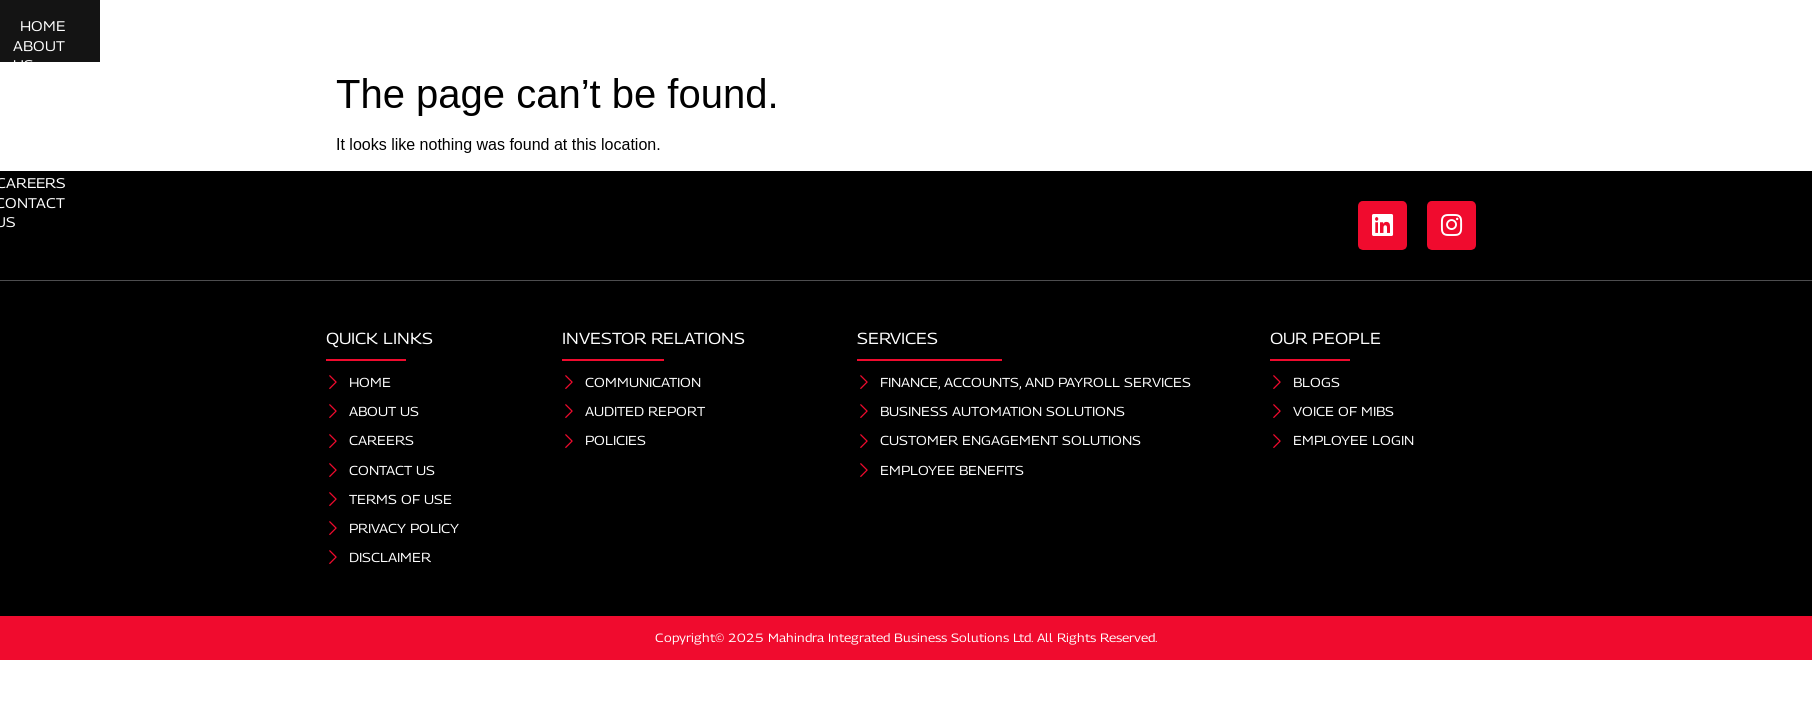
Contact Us (1300, 36)
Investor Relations (1042, 36)
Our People (865, 36)
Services (735, 36)
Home (540, 36)
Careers (1193, 36)
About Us (626, 36)
